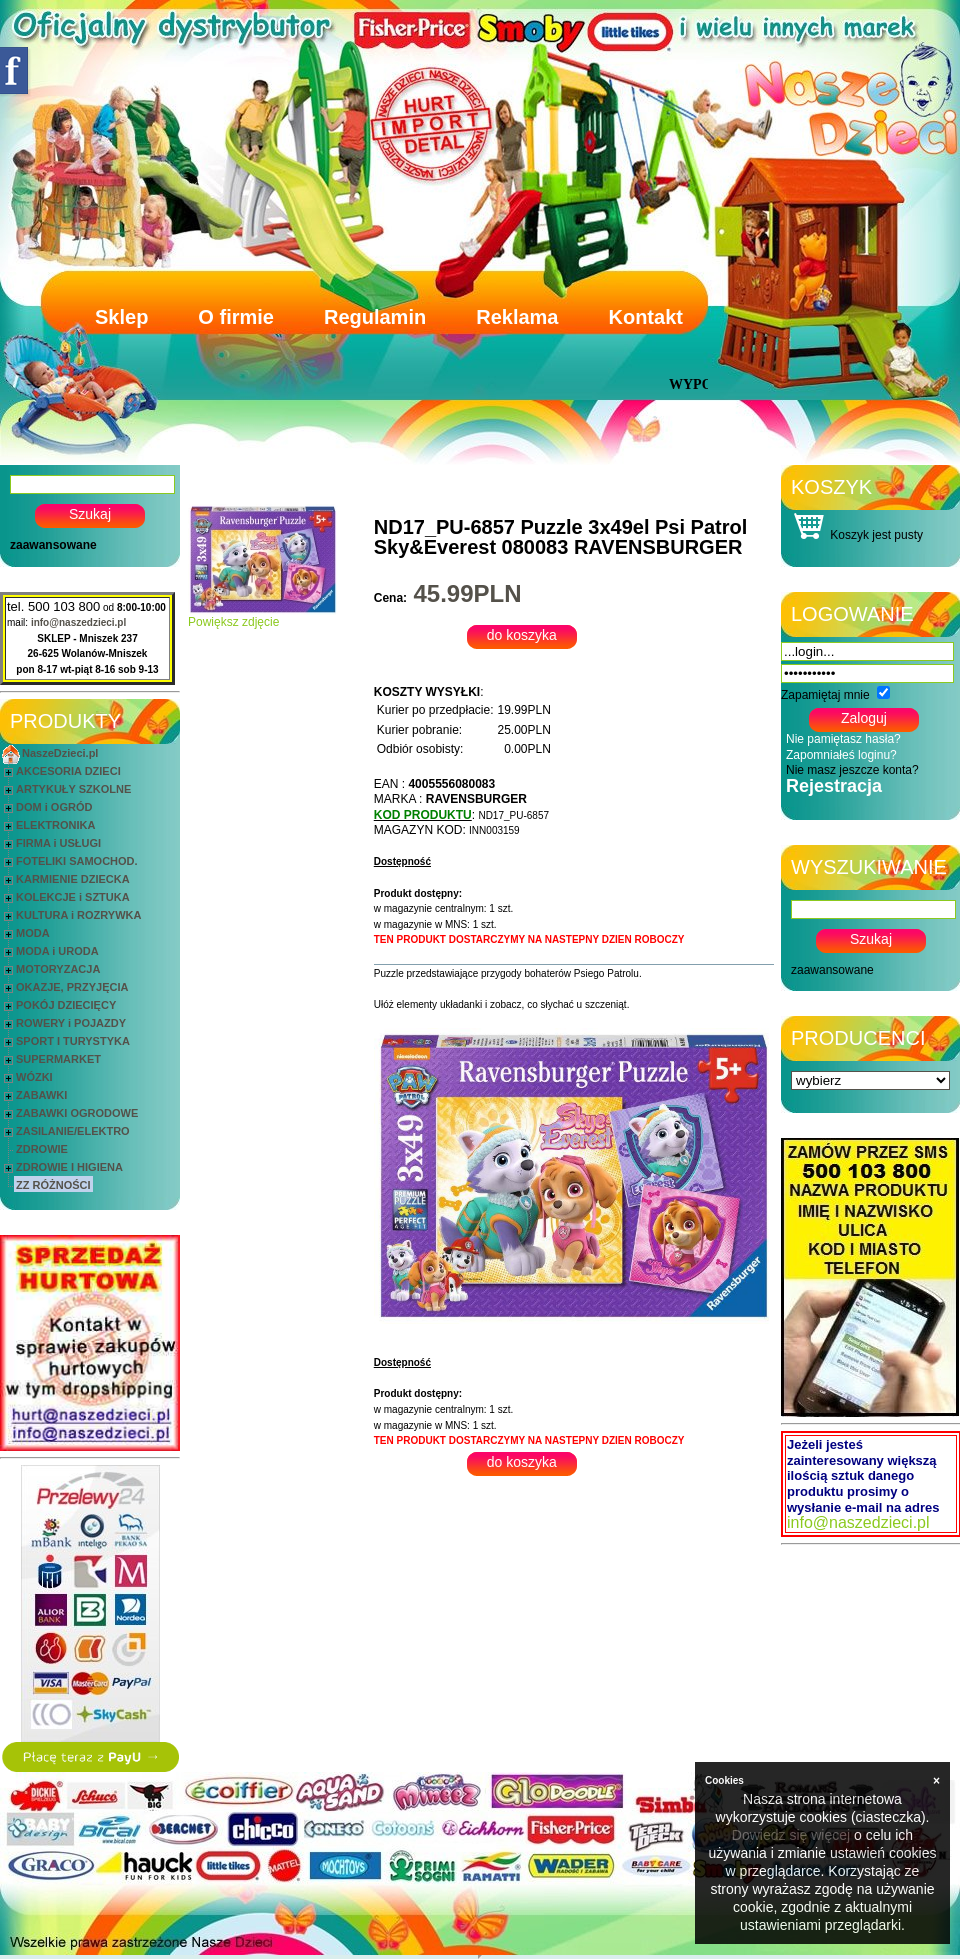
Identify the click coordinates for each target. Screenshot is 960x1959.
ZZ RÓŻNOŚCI (53, 1185)
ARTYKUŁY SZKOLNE (73, 789)
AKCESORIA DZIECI (68, 771)
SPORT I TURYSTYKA (73, 1041)
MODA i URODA (57, 951)
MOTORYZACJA (58, 969)
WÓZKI (34, 1077)
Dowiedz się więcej (791, 1835)
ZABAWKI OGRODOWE (77, 1113)
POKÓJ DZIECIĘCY (66, 1005)
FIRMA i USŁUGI (58, 843)
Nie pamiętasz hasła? (843, 739)
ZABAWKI (41, 1095)
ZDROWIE (42, 1149)
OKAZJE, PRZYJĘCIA (72, 987)
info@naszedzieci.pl (78, 622)
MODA (33, 933)
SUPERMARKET (58, 1059)
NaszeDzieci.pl (60, 753)
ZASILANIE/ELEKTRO (73, 1131)
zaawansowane (53, 545)
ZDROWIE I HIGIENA (69, 1167)
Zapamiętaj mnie (825, 695)
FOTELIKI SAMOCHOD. (77, 861)
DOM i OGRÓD (54, 807)
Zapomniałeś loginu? (841, 755)
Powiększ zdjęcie (263, 616)
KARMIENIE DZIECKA (73, 879)
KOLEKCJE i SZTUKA (73, 897)
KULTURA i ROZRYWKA (78, 915)
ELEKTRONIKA (55, 825)
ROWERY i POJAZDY (71, 1023)
